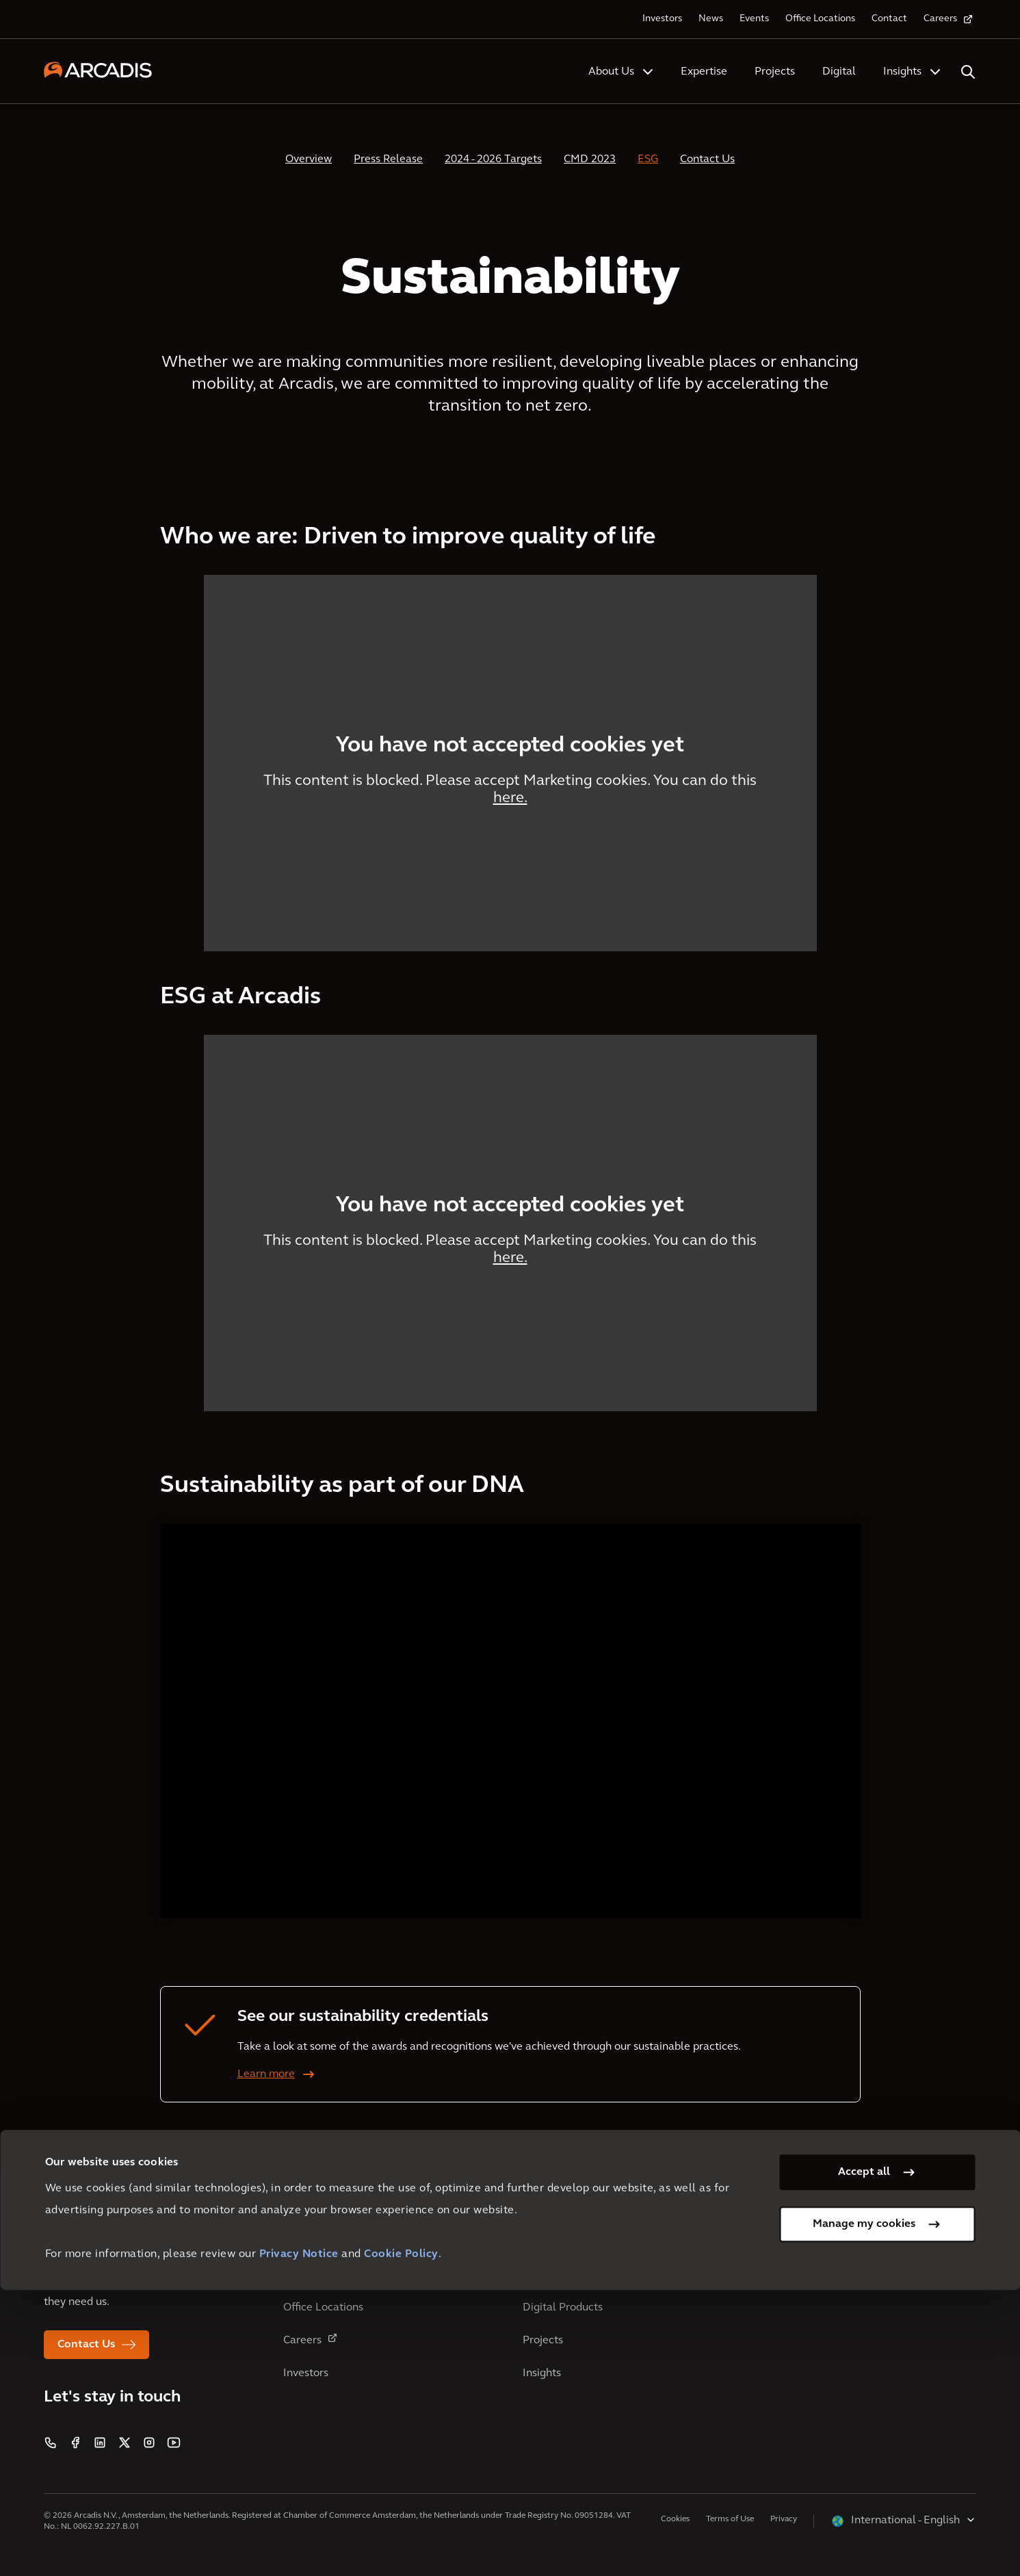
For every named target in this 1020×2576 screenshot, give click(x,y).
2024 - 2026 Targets (493, 159)
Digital (839, 71)
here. (510, 798)
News (710, 19)
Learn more (266, 2074)
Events (754, 19)
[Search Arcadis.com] (968, 72)
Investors (662, 19)
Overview (308, 159)
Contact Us (707, 159)
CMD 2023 (590, 159)
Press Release (388, 159)
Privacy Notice (299, 2540)
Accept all (864, 2458)
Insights (902, 71)
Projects (775, 71)
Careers (940, 19)
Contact (889, 19)
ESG (648, 159)
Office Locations (820, 19)
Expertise (704, 71)
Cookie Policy (401, 2540)
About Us (611, 71)
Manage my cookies (864, 2510)
